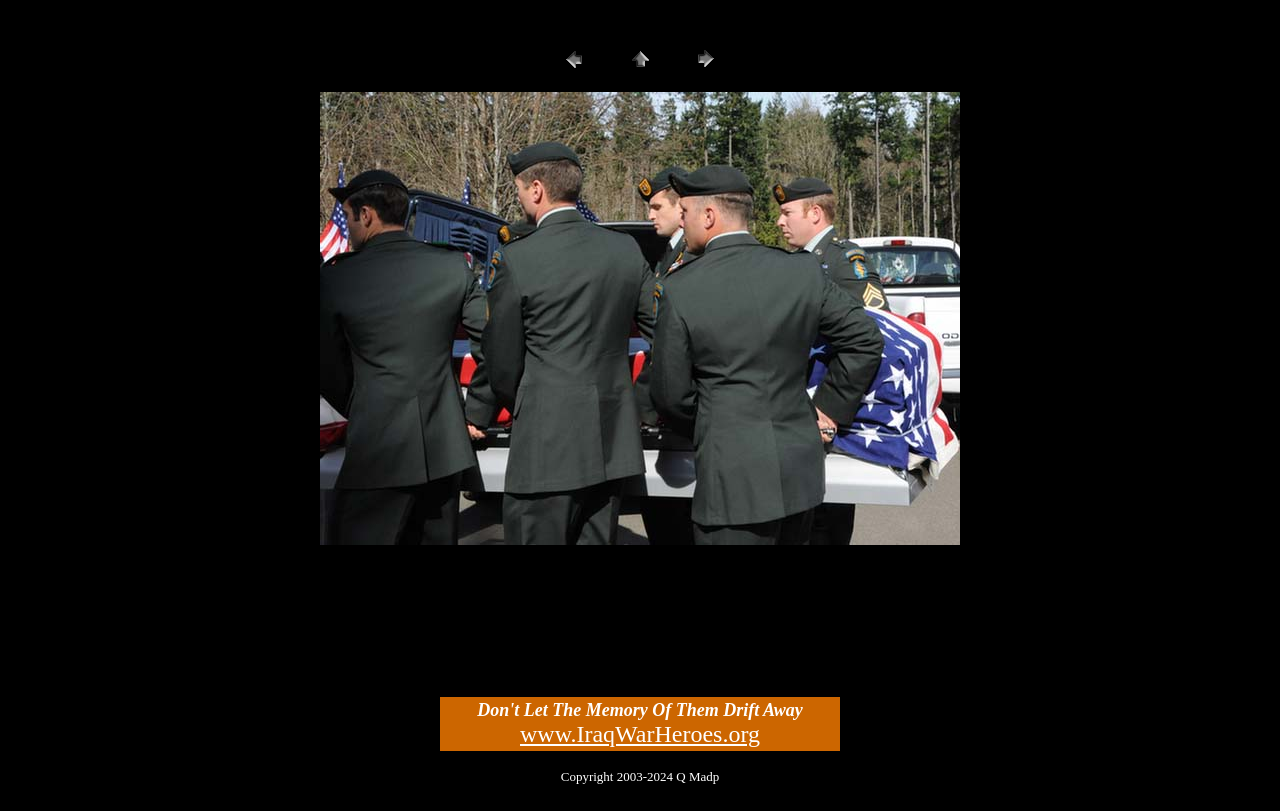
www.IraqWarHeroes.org (640, 734)
